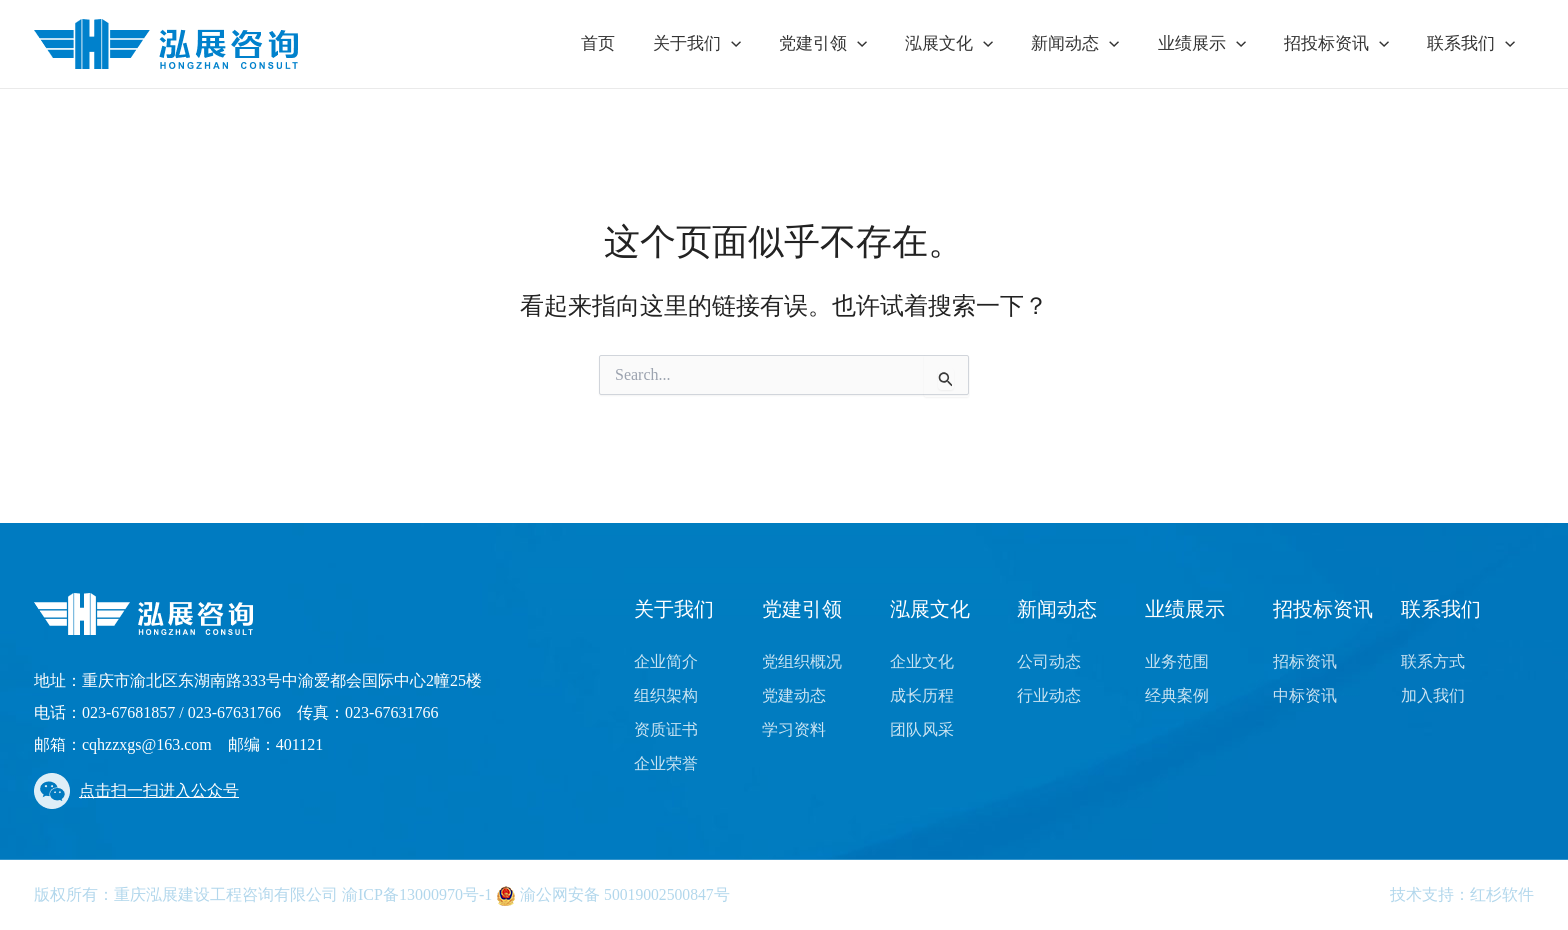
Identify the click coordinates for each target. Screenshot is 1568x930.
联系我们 (1473, 44)
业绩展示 (1211, 44)
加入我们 (1433, 695)
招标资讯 (1305, 661)
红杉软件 (1502, 894)
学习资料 (794, 729)
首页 (628, 43)
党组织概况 (802, 661)
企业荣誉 (666, 763)
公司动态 (1049, 661)
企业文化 (922, 661)
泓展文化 (967, 44)
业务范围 (1177, 661)
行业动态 (1049, 695)
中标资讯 (1305, 695)
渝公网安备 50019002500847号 (614, 894)
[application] (757, 44)
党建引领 (845, 44)
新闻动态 (1089, 44)
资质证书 (666, 729)
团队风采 (922, 729)
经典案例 (1177, 695)
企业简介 (666, 661)
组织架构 (666, 695)
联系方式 (1433, 661)
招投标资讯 (1342, 44)
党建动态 (794, 695)
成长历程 (922, 695)
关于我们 (723, 44)
